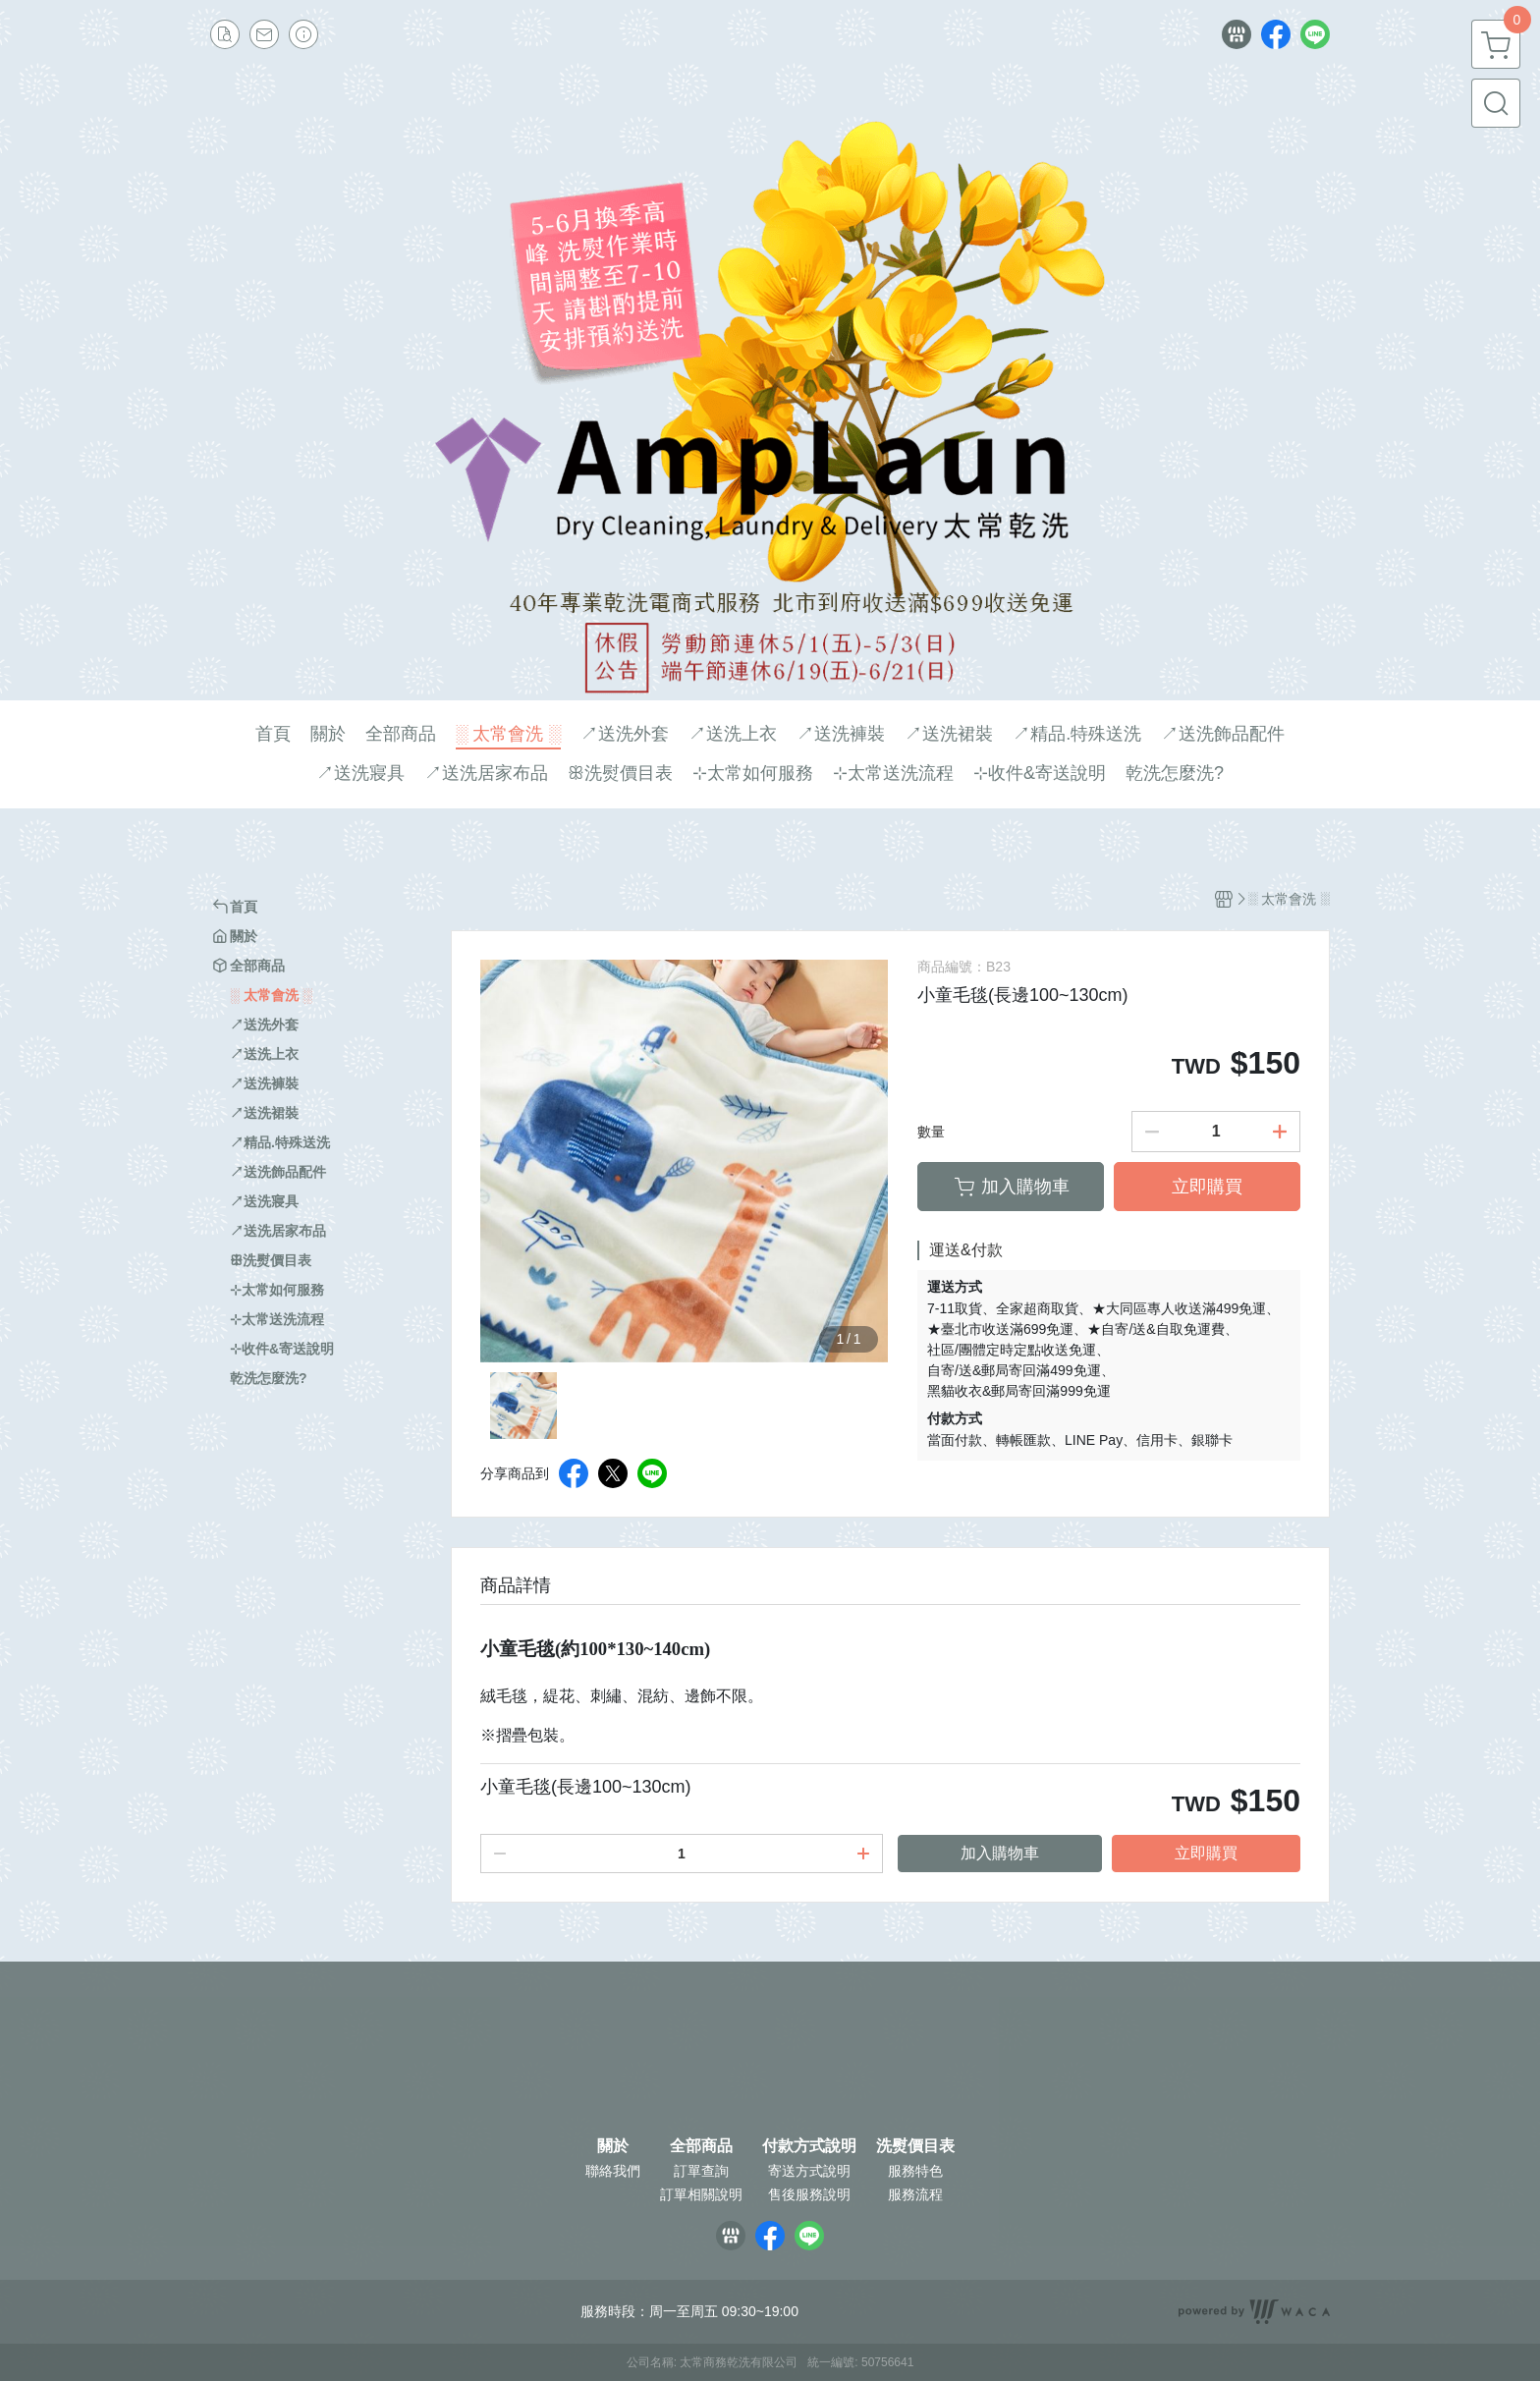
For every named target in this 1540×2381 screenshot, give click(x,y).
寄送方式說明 (809, 2171)
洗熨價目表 (915, 2146)
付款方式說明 (809, 2146)
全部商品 (701, 2146)
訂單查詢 (701, 2171)
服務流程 (915, 2194)
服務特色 (915, 2171)
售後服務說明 (809, 2194)
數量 (931, 1131)
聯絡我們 (612, 2171)
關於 (613, 2146)
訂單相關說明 (701, 2194)
